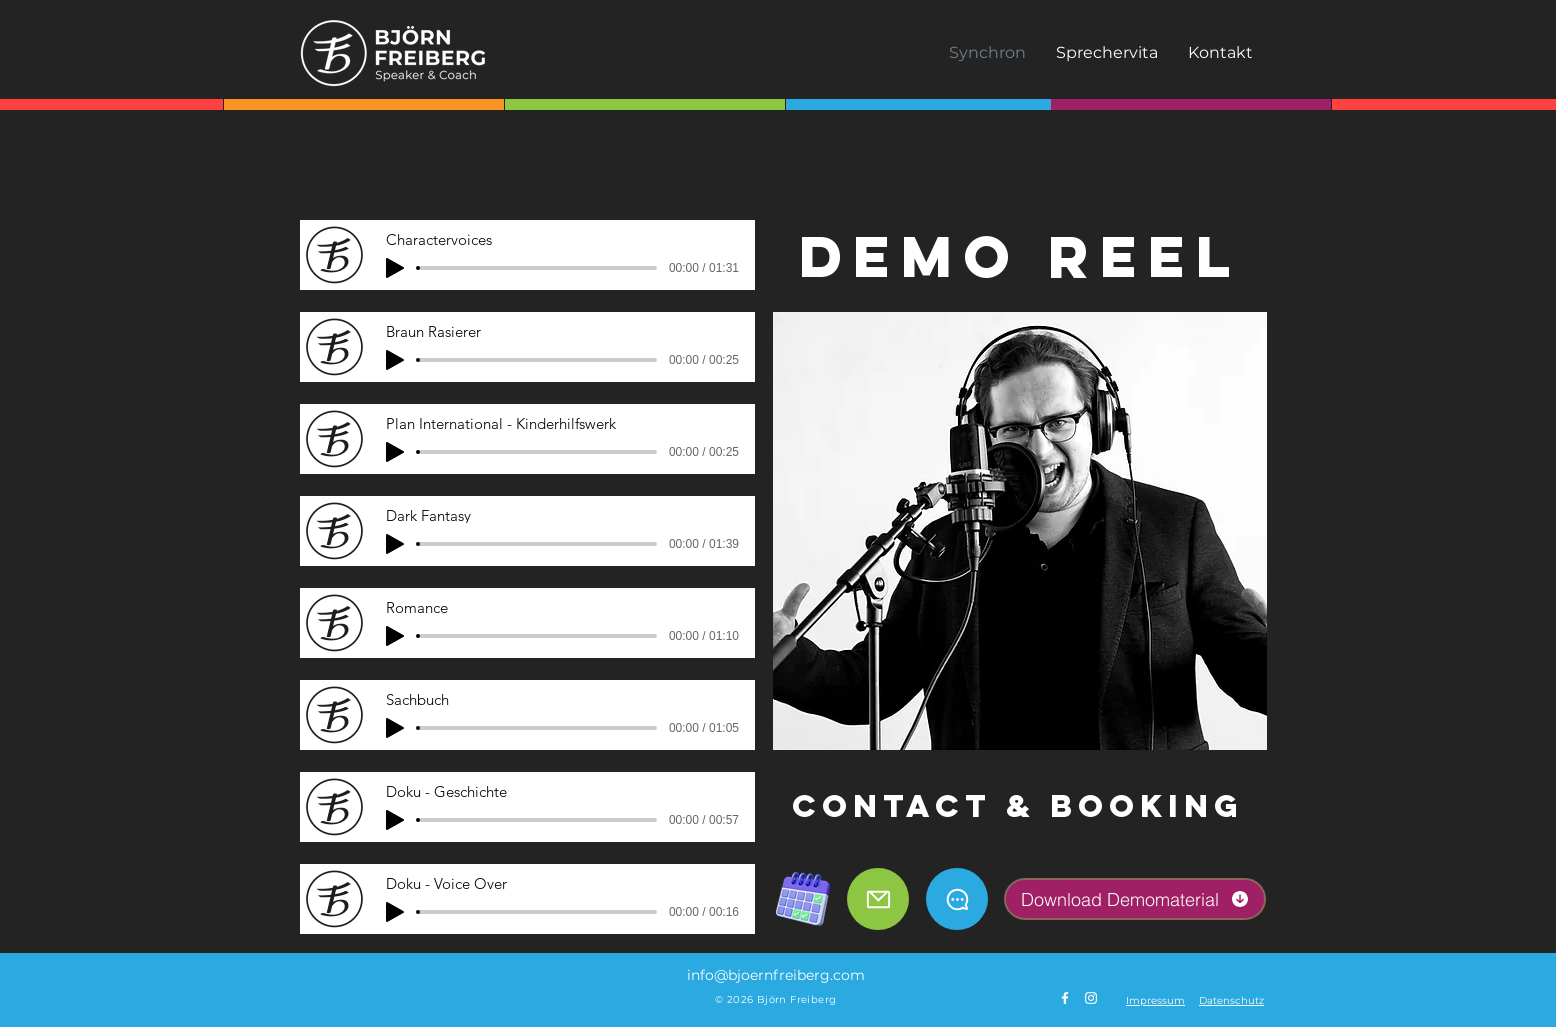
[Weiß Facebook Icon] (1065, 998)
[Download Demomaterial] (1135, 899)
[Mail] (878, 899)
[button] (1155, 1000)
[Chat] (957, 899)
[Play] (395, 268)
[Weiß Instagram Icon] (1091, 998)
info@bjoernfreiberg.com (776, 975)
